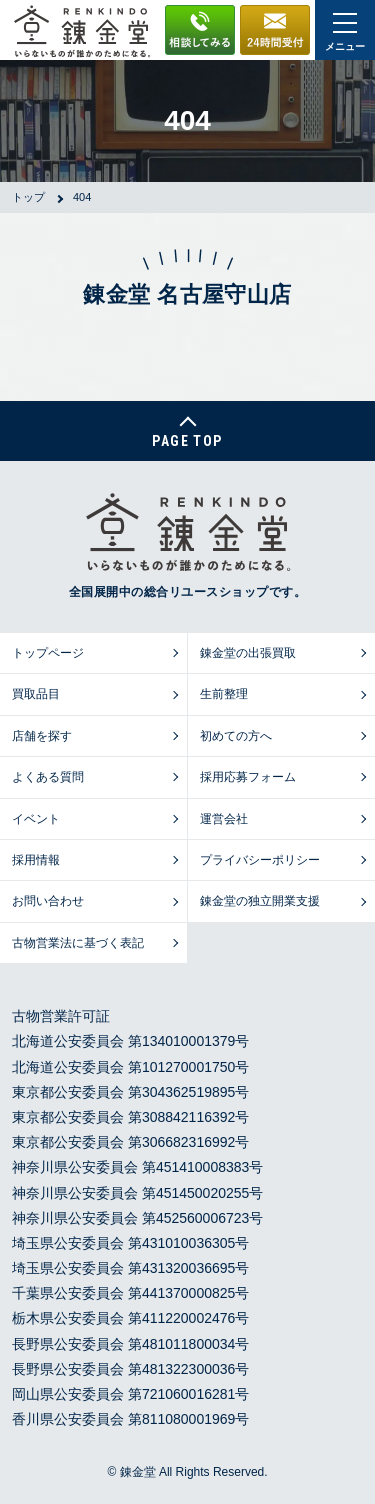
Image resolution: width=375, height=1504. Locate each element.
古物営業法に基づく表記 (78, 943)
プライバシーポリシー (260, 860)
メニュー (345, 32)
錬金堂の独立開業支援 (260, 901)
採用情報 (36, 860)
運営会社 (224, 819)
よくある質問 (48, 777)
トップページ (48, 653)
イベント (36, 819)
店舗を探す (42, 736)
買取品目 (36, 694)
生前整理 (224, 694)
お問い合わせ (48, 901)
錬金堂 (138, 1472)
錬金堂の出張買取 (248, 653)
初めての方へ (236, 736)
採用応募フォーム (248, 777)
